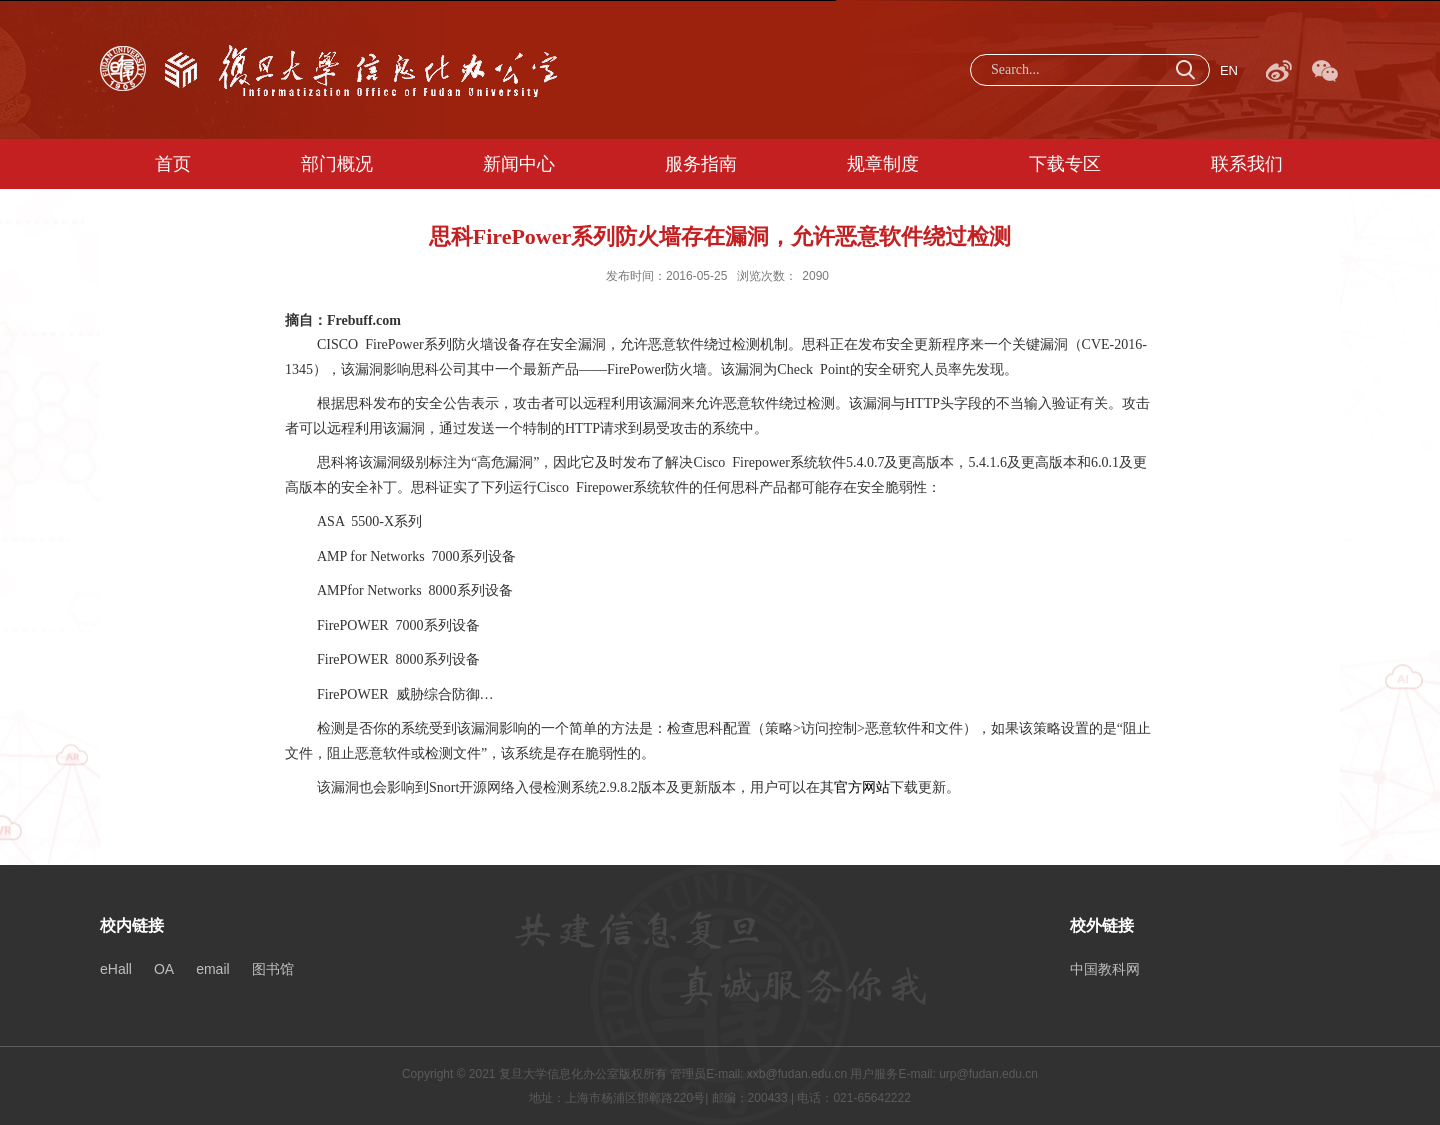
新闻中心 (519, 164)
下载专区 (1065, 164)
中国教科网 (1105, 969)
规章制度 (883, 164)
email (212, 969)
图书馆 (273, 969)
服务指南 (701, 164)
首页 (173, 164)
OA (164, 969)
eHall (116, 969)
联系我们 (1247, 164)
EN (1229, 70)
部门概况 (337, 164)
